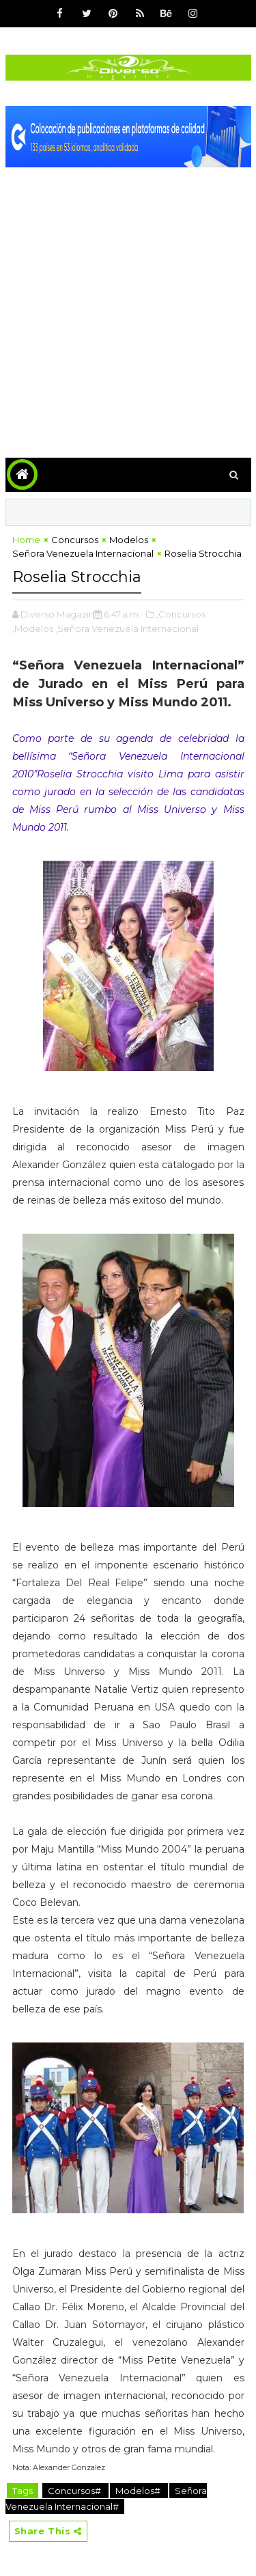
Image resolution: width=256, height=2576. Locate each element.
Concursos (74, 539)
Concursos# (75, 2490)
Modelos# (138, 2490)
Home (26, 539)
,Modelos (32, 628)
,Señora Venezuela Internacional (127, 628)
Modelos (128, 539)
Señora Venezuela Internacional (83, 553)
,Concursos (180, 614)
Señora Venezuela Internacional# (106, 2498)
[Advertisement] (128, 302)
